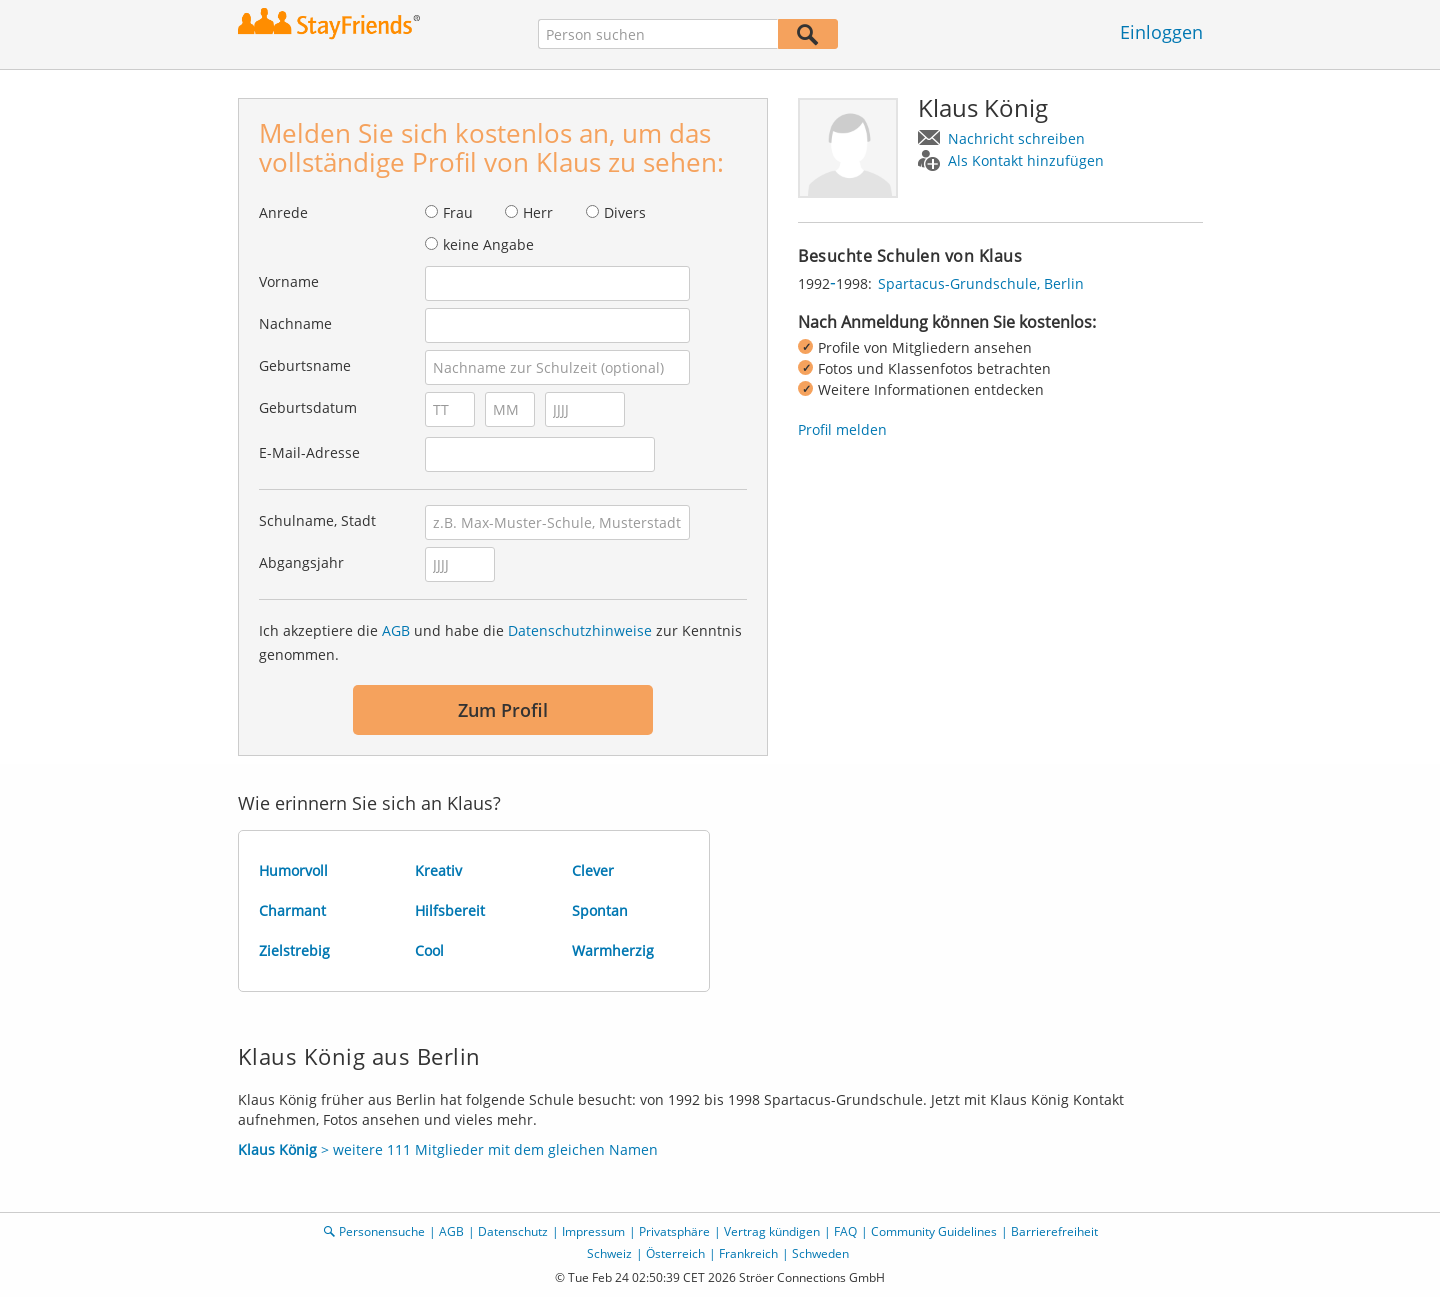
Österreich (675, 1253)
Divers (625, 212)
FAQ (845, 1231)
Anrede (283, 212)
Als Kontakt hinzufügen (1026, 160)
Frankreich (748, 1253)
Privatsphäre (674, 1231)
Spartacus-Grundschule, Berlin (981, 283)
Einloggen (1161, 32)
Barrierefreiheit (1054, 1231)
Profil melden (842, 429)
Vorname (289, 281)
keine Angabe (488, 244)
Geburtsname (305, 365)
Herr (538, 212)
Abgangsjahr (301, 562)
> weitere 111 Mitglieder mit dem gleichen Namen (448, 1149)
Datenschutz (513, 1231)
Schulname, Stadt (317, 520)
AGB (396, 630)
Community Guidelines (934, 1231)
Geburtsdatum (308, 407)
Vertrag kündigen (772, 1231)
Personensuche (382, 1231)
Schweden (820, 1253)
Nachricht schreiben (1016, 138)
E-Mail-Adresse (309, 452)
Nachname (295, 323)
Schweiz (609, 1253)
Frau (458, 212)
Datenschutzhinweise (580, 630)
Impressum (593, 1231)
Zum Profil (503, 710)
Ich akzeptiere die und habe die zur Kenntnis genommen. (500, 642)
